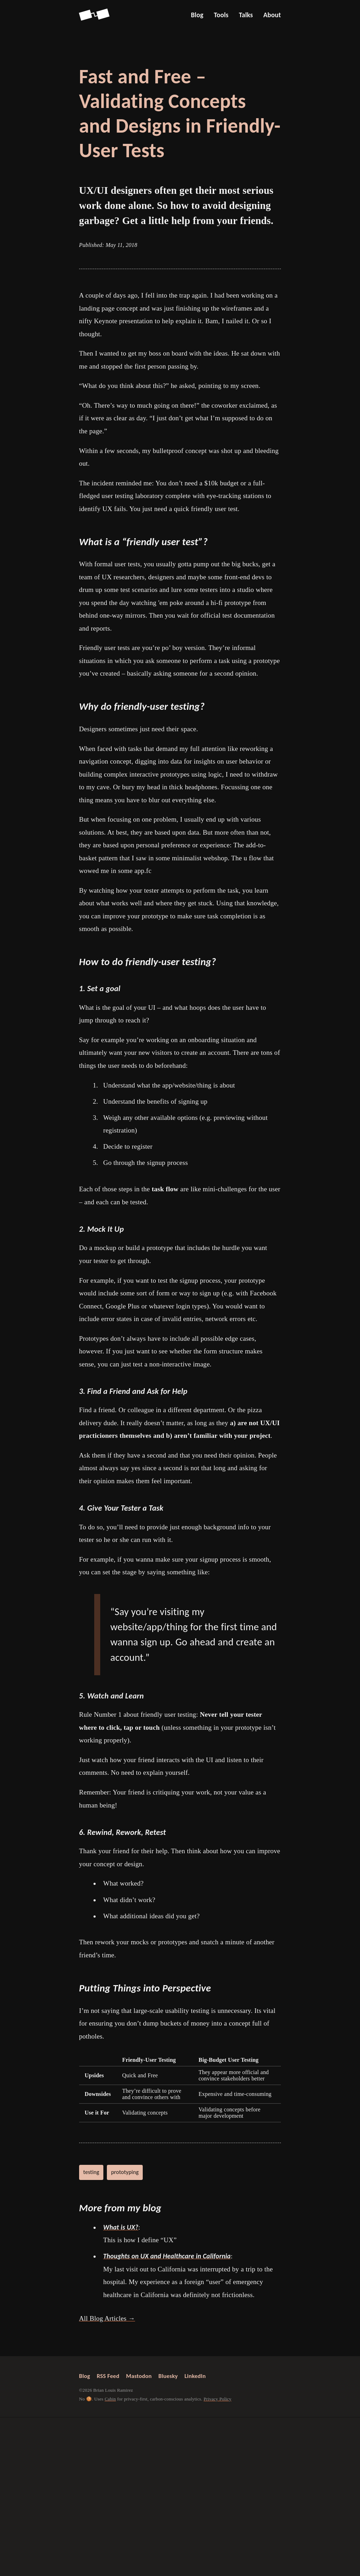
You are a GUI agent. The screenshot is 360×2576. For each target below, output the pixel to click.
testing (91, 2172)
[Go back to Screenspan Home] (94, 15)
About (272, 15)
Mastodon (139, 2376)
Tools (221, 15)
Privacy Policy (217, 2399)
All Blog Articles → (107, 2318)
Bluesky (168, 2376)
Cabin (110, 2399)
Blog (197, 15)
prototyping (125, 2172)
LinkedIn (195, 2376)
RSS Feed (108, 2376)
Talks (246, 15)
